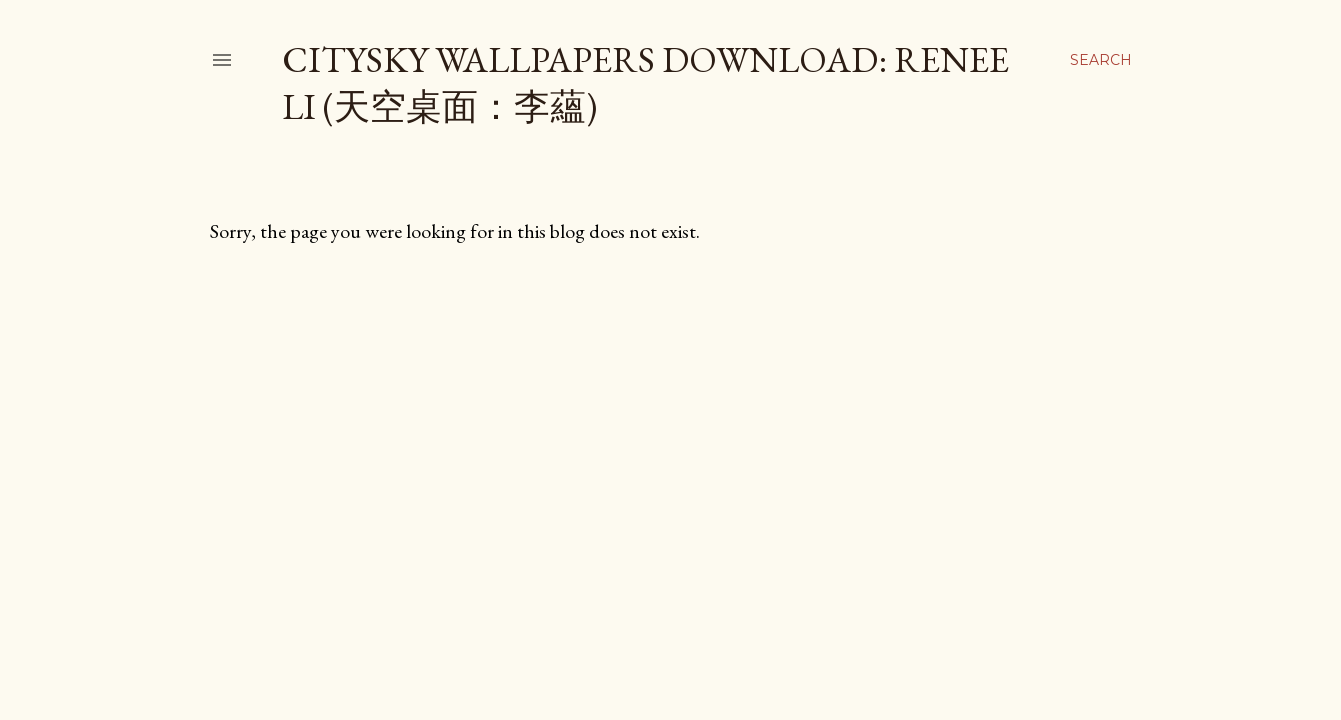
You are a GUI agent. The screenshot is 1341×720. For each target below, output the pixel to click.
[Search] (1101, 60)
